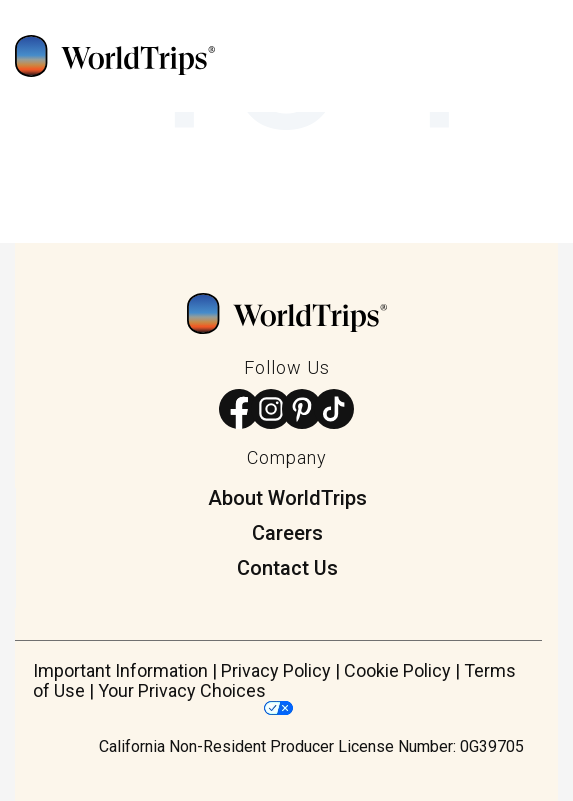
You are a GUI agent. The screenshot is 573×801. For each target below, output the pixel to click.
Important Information (120, 670)
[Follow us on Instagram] (271, 411)
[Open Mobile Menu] (557, 61)
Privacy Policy (276, 670)
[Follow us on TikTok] (334, 411)
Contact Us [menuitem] (287, 568)
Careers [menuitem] (287, 533)
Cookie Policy (397, 670)
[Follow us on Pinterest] (302, 411)
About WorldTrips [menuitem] (287, 498)
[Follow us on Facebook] (239, 411)
